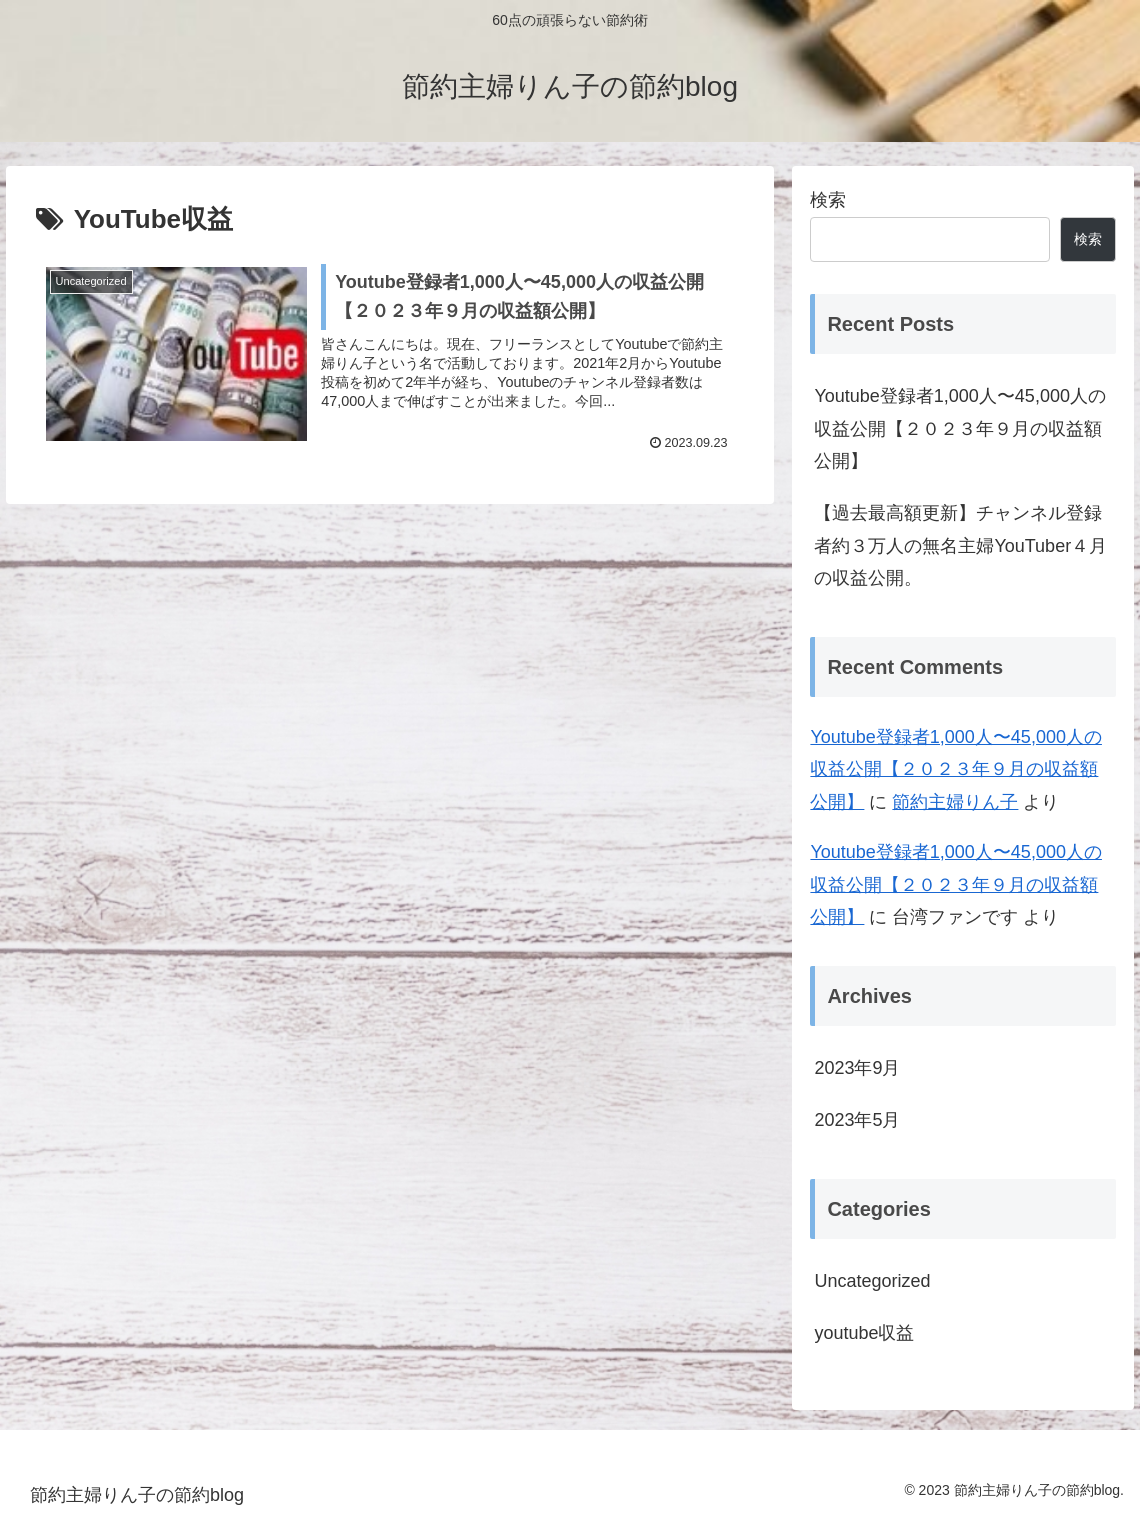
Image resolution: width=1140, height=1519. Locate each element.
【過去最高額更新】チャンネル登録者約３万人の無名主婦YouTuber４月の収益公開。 (960, 545)
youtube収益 (864, 1333)
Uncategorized (872, 1281)
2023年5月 (857, 1120)
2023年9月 (857, 1068)
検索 (828, 200)
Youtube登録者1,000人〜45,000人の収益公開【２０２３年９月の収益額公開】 (960, 428)
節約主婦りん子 (955, 802)
